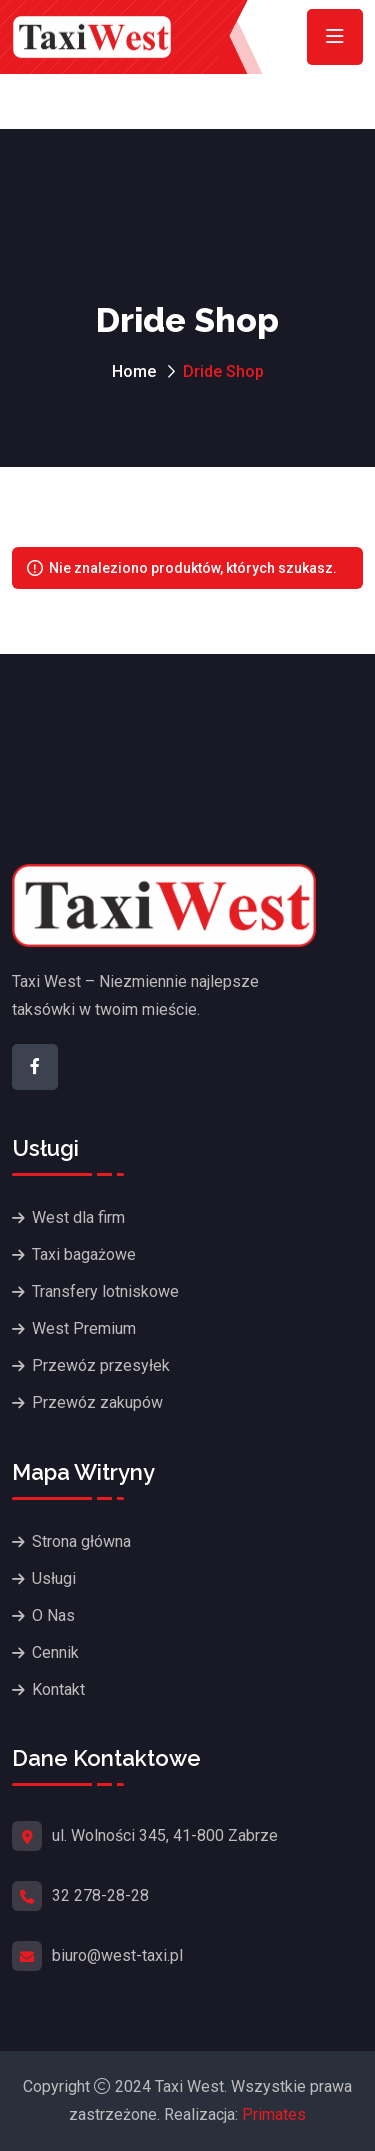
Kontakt (58, 1689)
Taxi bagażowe (84, 1254)
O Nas (53, 1615)
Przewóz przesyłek (101, 1365)
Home (134, 371)
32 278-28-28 (100, 1895)
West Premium (84, 1328)
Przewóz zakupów (97, 1402)
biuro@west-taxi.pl (117, 1955)
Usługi (54, 1578)
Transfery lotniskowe (105, 1291)
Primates (274, 2114)
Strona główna (81, 1541)
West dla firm (78, 1217)
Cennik (55, 1652)
